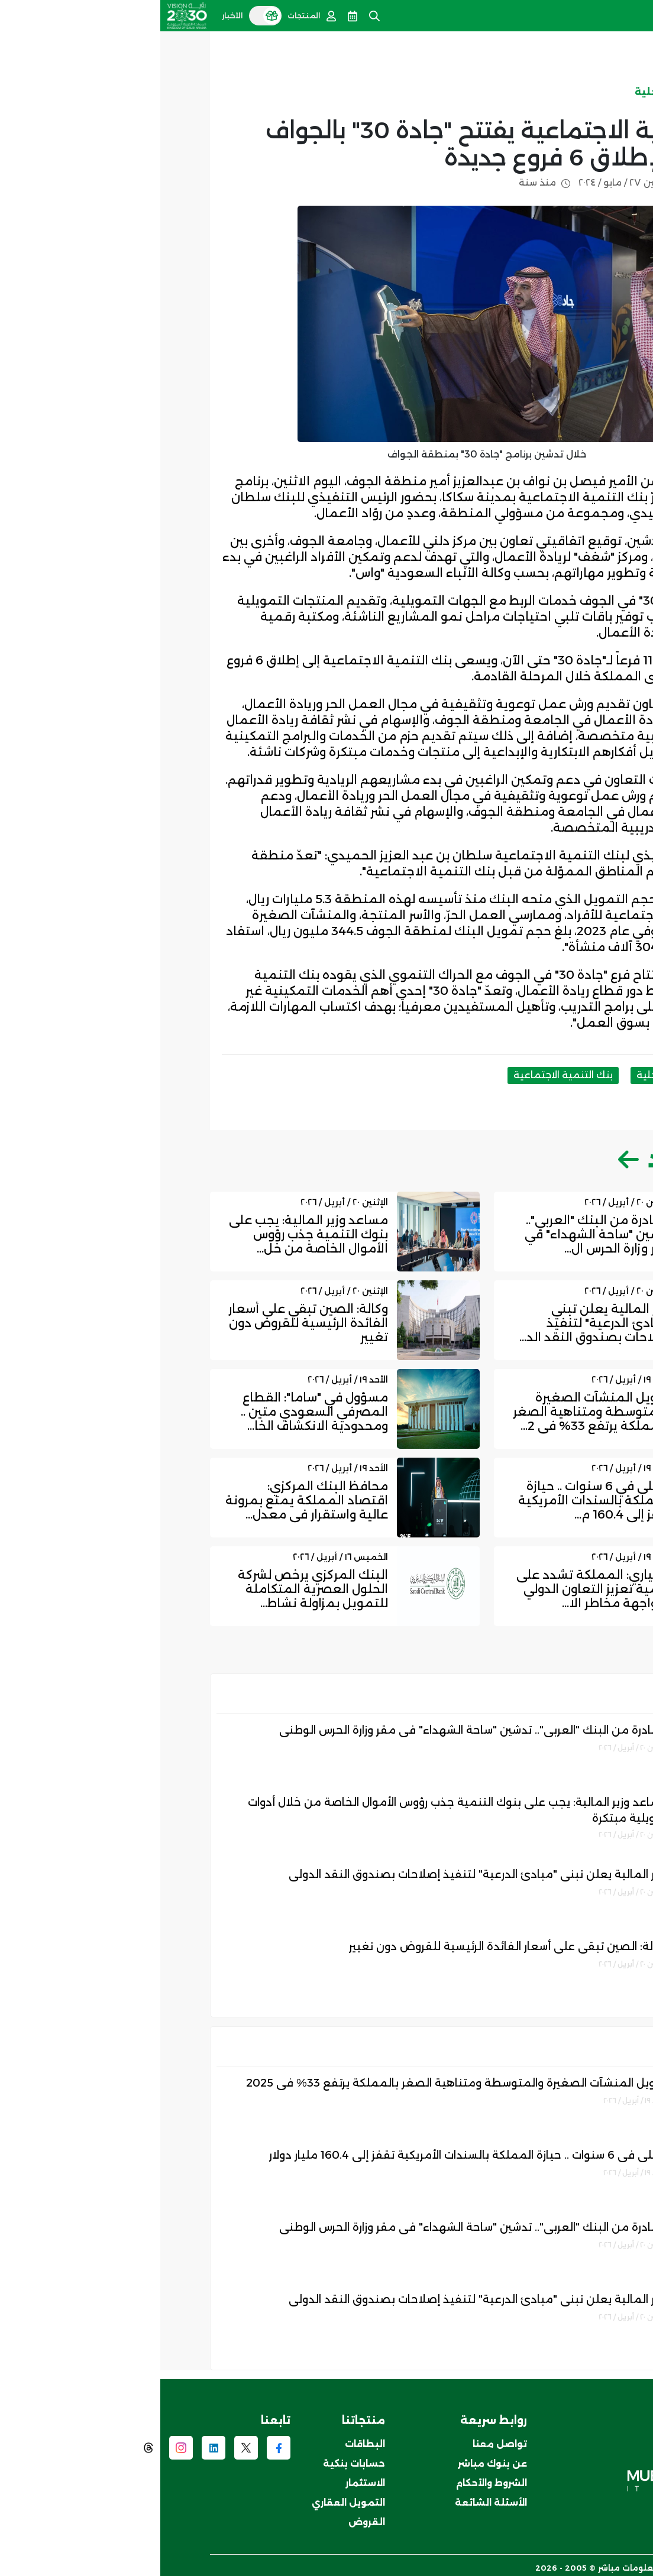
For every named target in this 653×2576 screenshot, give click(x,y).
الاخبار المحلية (509, 92)
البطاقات (205, 2441)
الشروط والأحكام (331, 2480)
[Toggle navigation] (637, 13)
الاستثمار (205, 2480)
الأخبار (577, 92)
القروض (206, 2519)
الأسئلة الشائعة (331, 2499)
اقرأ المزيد (530, 1155)
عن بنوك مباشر (332, 2460)
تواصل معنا (339, 2441)
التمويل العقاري (188, 2499)
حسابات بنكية (194, 2460)
